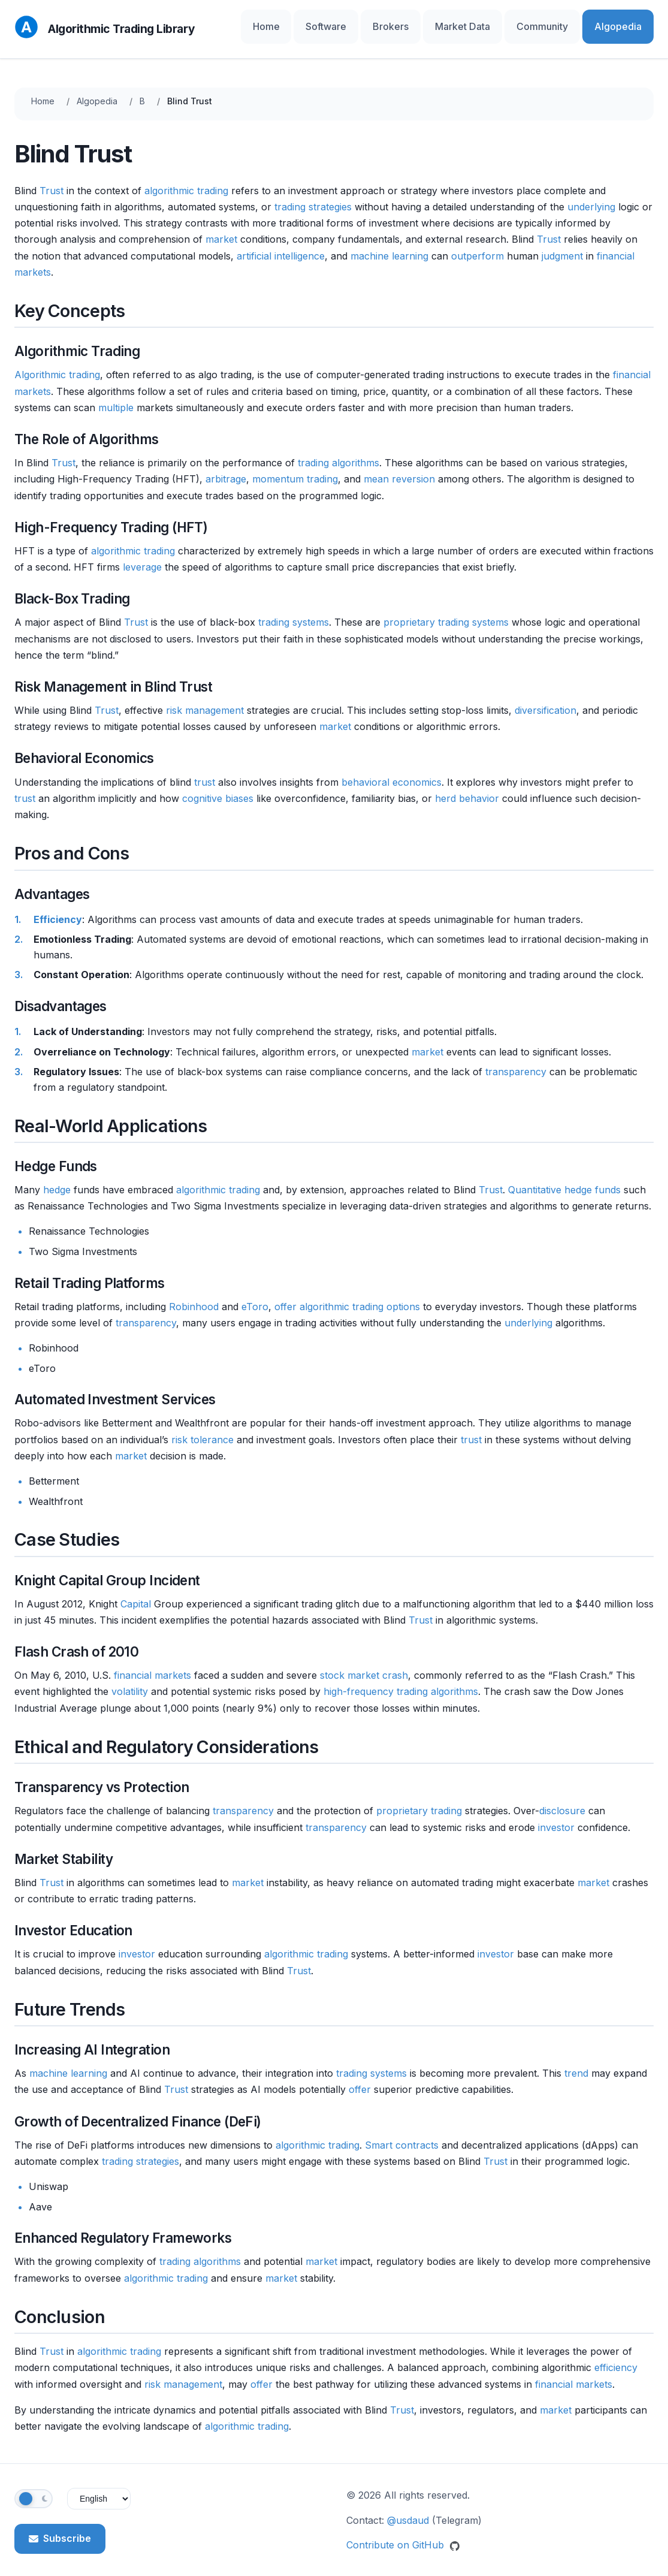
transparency (515, 1061)
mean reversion (399, 469)
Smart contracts (402, 2134)
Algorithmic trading (57, 364)
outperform (477, 245)
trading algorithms (338, 452)
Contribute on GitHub (403, 2535)
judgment (562, 245)
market (221, 229)
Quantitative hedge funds (564, 1179)
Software (388, 24)
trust (204, 771)
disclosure (562, 1800)
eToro (254, 1296)
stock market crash (364, 1664)
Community (563, 24)
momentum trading (295, 469)
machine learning (389, 245)
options (403, 1296)
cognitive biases (217, 788)
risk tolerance (202, 1429)
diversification (545, 699)
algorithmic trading (186, 180)
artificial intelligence (281, 245)
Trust (52, 180)
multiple (116, 397)
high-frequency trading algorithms (401, 1681)
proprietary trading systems (446, 612)
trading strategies (313, 196)
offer (285, 1296)
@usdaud (408, 2509)
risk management (205, 699)
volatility (129, 1681)
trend (576, 2062)
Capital (135, 1593)
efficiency (615, 2357)
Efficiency (58, 909)
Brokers (439, 24)
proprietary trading (419, 1800)
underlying (591, 196)
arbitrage (225, 469)
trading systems (293, 612)
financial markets (152, 1664)
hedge (57, 1179)
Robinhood (194, 1296)
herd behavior (467, 788)
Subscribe (60, 2527)
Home (340, 24)
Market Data (498, 24)
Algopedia (625, 24)
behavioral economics (391, 771)
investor (556, 1817)
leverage (142, 556)
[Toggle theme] (33, 2487)
